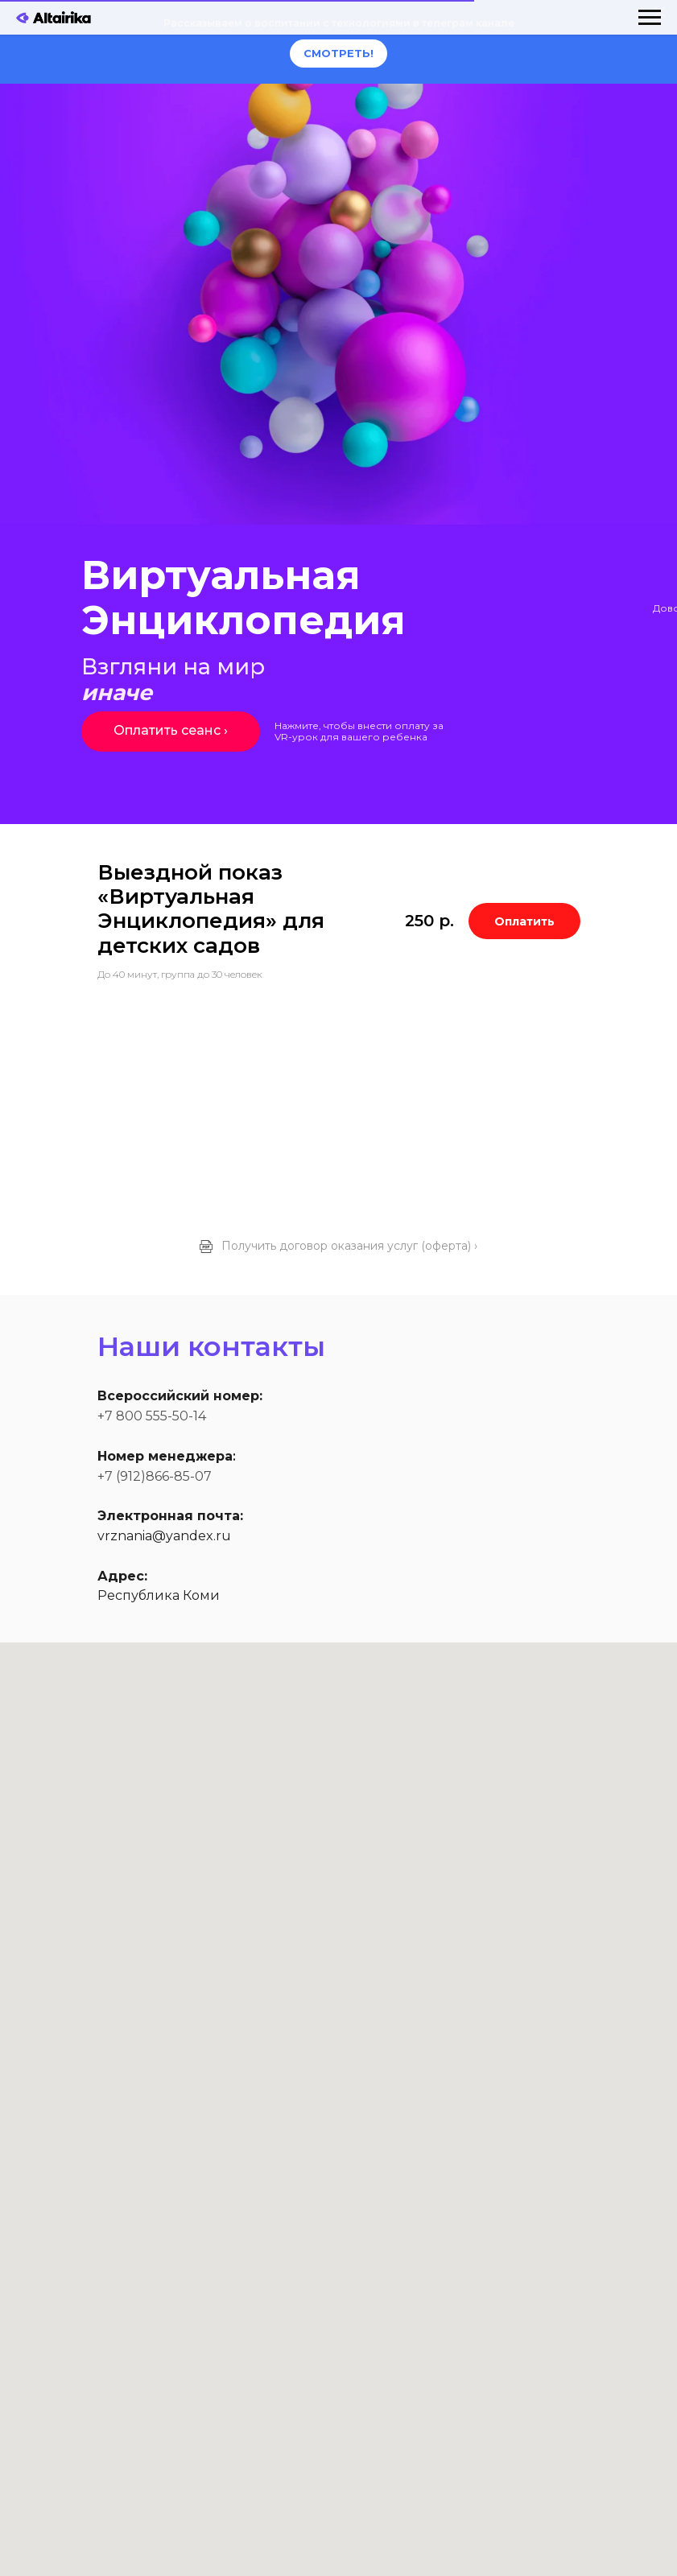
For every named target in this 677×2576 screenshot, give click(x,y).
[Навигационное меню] (649, 18)
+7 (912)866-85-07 (154, 1476)
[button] (338, 1248)
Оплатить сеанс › (171, 730)
